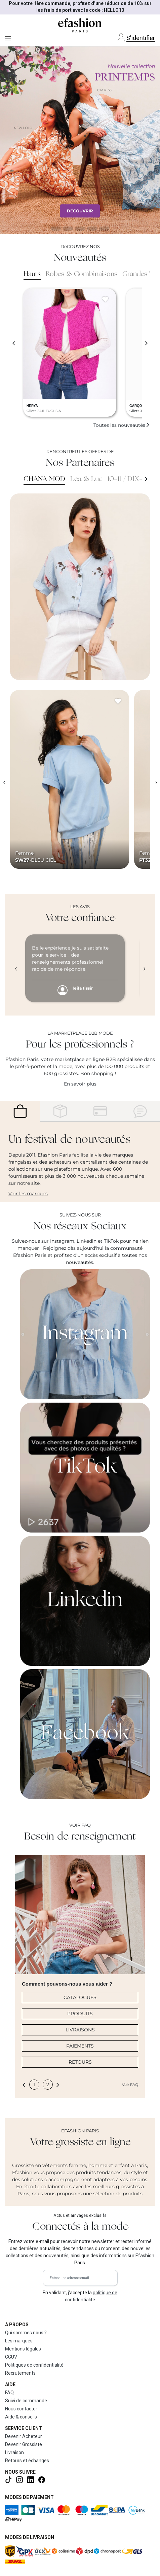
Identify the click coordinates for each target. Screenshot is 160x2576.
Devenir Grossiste (23, 2444)
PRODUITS (80, 2014)
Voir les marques (28, 1194)
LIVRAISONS (80, 2030)
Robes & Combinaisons (81, 274)
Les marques (19, 2340)
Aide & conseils (21, 2416)
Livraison (14, 2452)
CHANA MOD (44, 479)
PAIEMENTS (80, 2046)
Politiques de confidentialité (34, 2365)
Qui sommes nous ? (26, 2332)
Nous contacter (21, 2408)
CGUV (11, 2357)
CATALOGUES (80, 1997)
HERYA (32, 406)
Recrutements (20, 2373)
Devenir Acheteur (23, 2436)
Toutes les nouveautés (121, 425)
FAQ (9, 2392)
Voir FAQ (130, 2084)
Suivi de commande (26, 2400)
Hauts (32, 274)
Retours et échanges (27, 2460)
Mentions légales (23, 2348)
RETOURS (80, 2062)
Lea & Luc (86, 479)
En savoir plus (80, 1084)
